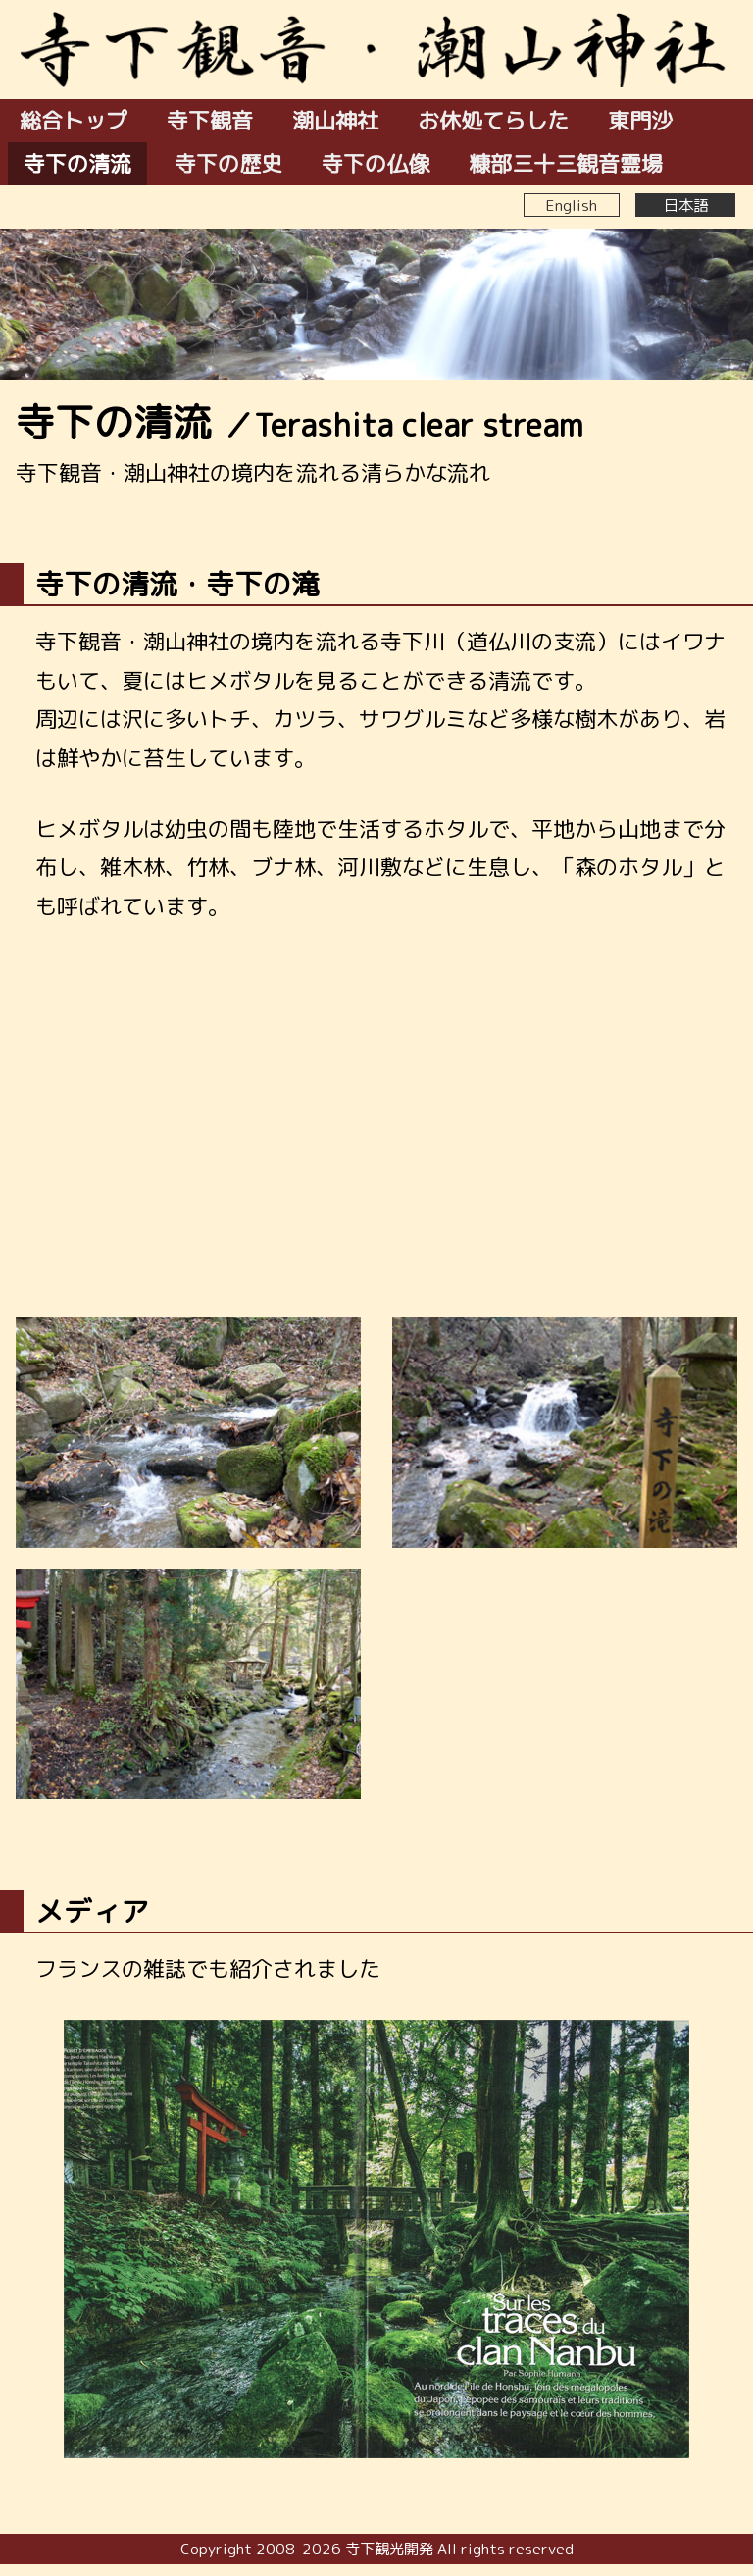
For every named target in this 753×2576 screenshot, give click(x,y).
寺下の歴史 (228, 163)
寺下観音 (210, 120)
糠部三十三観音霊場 (566, 163)
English (571, 205)
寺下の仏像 (375, 163)
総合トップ (73, 120)
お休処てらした (493, 120)
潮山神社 (335, 120)
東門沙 (640, 120)
